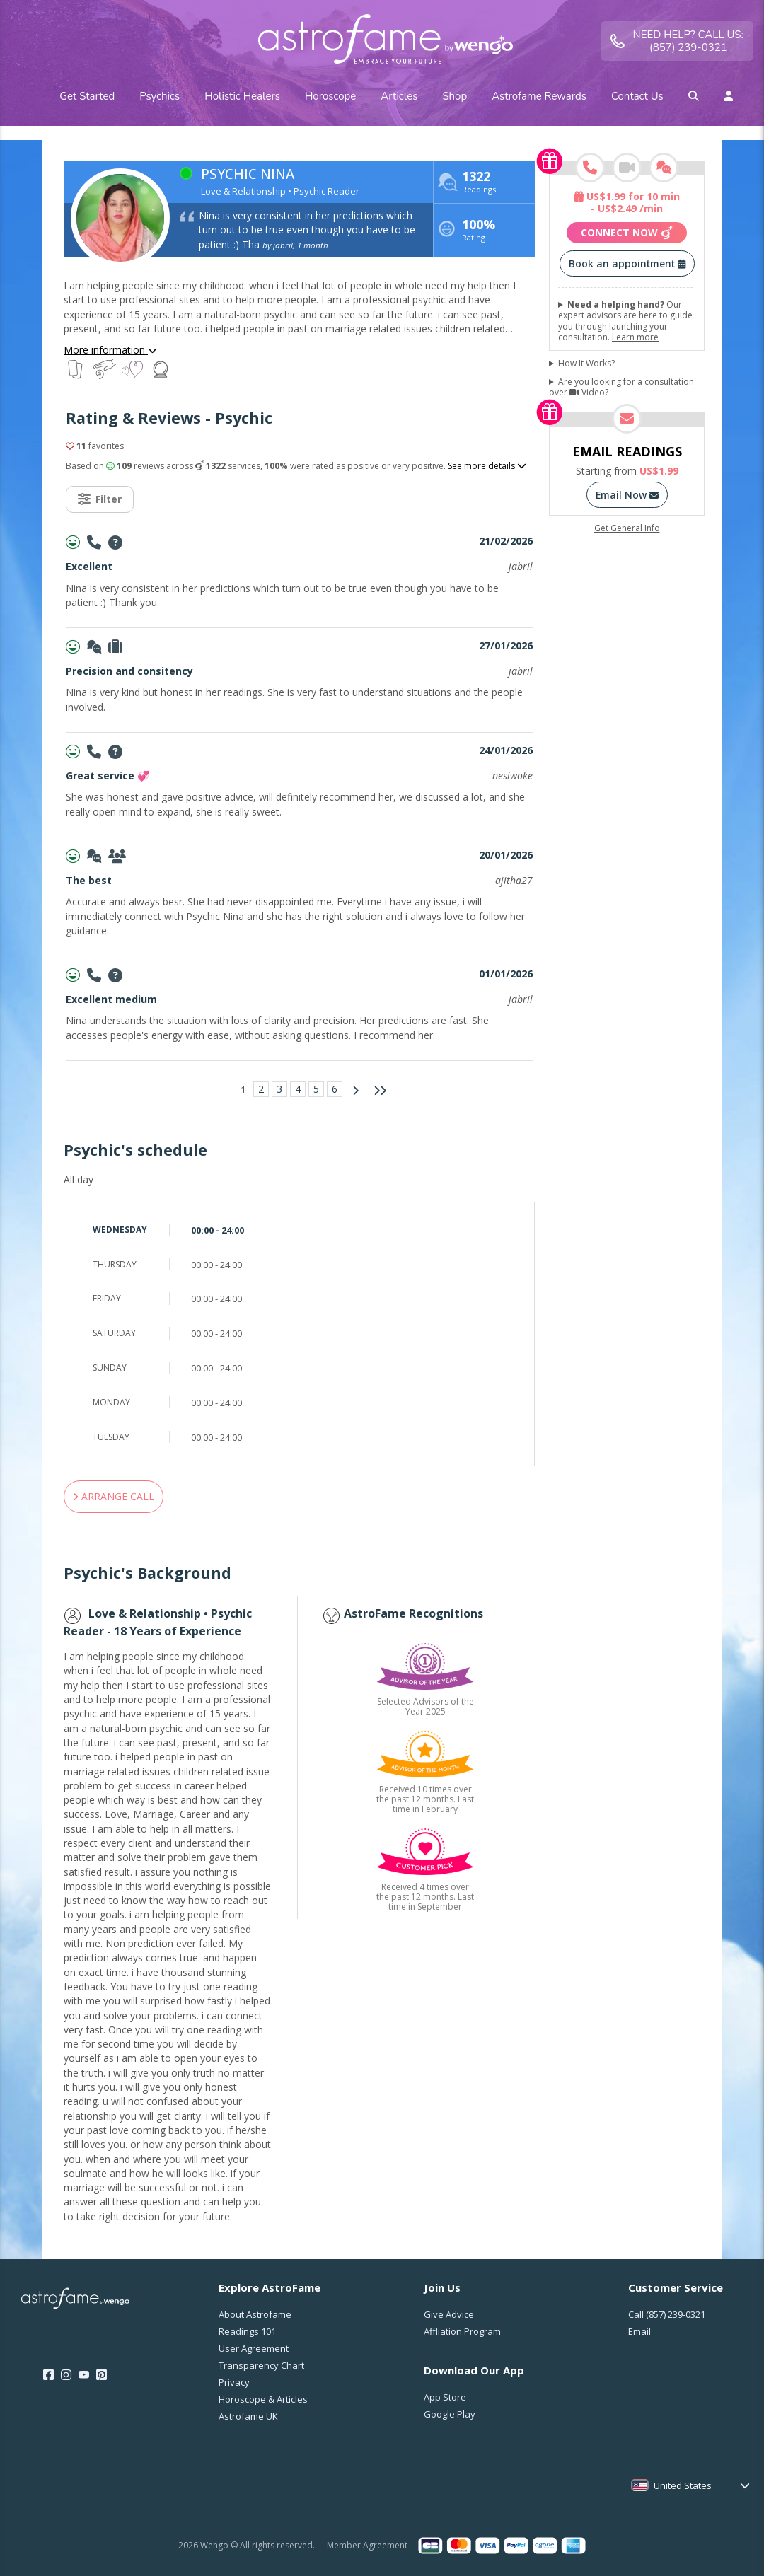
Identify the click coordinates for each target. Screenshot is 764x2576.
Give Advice (449, 2314)
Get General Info (627, 528)
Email (639, 2331)
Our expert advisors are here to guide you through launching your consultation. (625, 321)
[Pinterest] (101, 2375)
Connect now (627, 233)
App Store (445, 2397)
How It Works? (586, 363)
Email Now (627, 494)
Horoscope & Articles (263, 2399)
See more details (487, 466)
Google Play (449, 2414)
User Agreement (254, 2348)
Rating (478, 232)
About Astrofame (255, 2314)
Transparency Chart (261, 2365)
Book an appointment (627, 263)
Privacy (234, 2382)
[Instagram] (66, 2375)
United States (683, 2485)
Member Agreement (367, 2545)
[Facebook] (48, 2375)
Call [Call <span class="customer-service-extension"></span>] (666, 2314)
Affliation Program (462, 2331)
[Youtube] (84, 2375)
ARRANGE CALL (113, 1496)
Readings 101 (247, 2331)
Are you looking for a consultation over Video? (621, 387)
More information (110, 349)
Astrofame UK (248, 2416)
